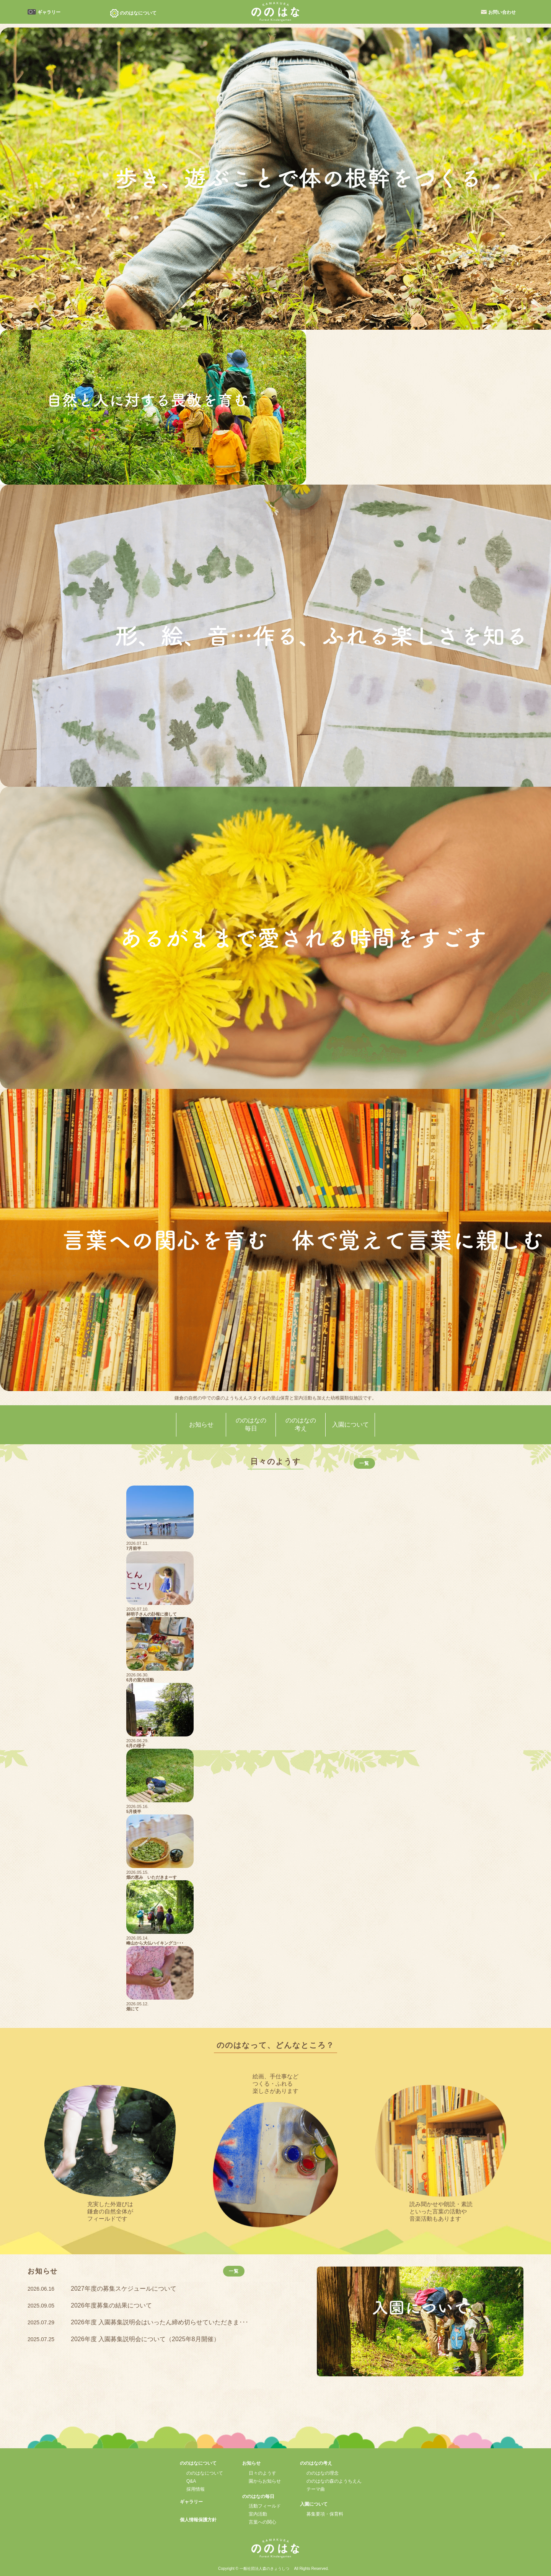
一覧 (364, 1463)
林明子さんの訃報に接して (151, 1614)
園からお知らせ (265, 2481)
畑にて (132, 2008)
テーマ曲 (315, 2489)
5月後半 (133, 1811)
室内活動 (258, 2514)
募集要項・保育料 (324, 2514)
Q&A (191, 2481)
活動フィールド (265, 2506)
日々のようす (262, 2473)
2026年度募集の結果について (111, 2305)
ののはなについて (204, 2473)
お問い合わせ (502, 12)
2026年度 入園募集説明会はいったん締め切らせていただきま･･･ (159, 2322)
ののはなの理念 (322, 2473)
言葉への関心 (262, 2522)
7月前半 (133, 1548)
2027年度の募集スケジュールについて (123, 2288)
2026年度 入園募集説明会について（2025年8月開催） (145, 2339)
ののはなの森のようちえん (334, 2481)
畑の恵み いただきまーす (151, 1877)
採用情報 (195, 2489)
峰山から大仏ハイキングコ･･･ (155, 1943)
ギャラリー (48, 12)
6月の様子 (135, 1745)
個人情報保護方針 (198, 2519)
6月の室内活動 (140, 1680)
